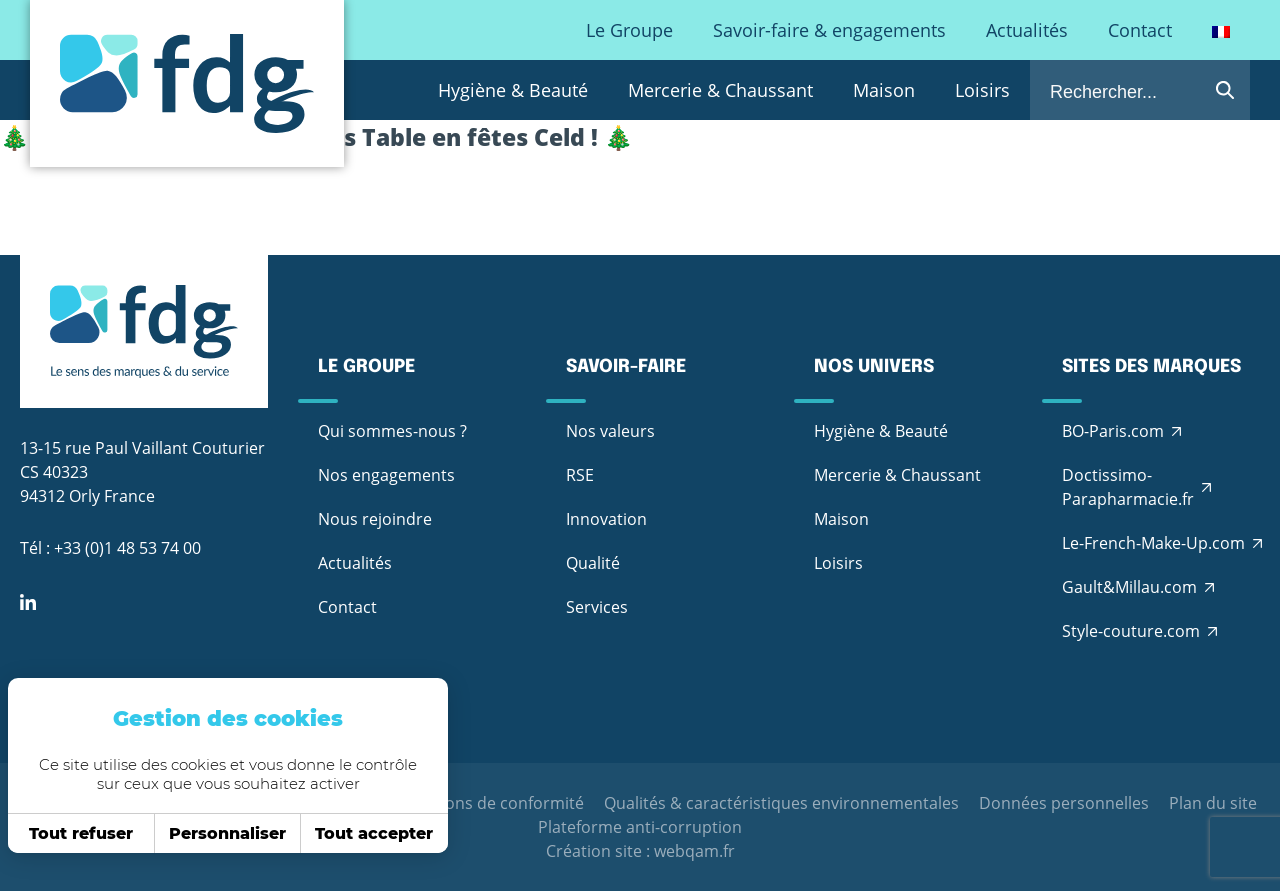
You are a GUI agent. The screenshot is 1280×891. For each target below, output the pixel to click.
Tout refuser (73, 833)
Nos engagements (386, 475)
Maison (884, 90)
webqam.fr (694, 851)
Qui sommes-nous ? (392, 431)
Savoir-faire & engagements (829, 30)
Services (597, 607)
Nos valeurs (610, 431)
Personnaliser (219, 833)
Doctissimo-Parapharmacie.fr (1128, 487)
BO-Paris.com (1113, 431)
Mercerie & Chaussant (720, 90)
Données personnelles (1064, 803)
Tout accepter (366, 833)
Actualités (1027, 30)
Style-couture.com (1131, 631)
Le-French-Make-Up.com (1153, 543)
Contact (1140, 30)
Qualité (593, 563)
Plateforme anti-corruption (640, 827)
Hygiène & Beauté (513, 90)
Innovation (606, 519)
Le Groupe (629, 30)
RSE (580, 475)
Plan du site (1213, 803)
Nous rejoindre (375, 519)
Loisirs (982, 90)
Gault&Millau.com (1129, 587)
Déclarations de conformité (480, 803)
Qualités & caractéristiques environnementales (781, 803)
